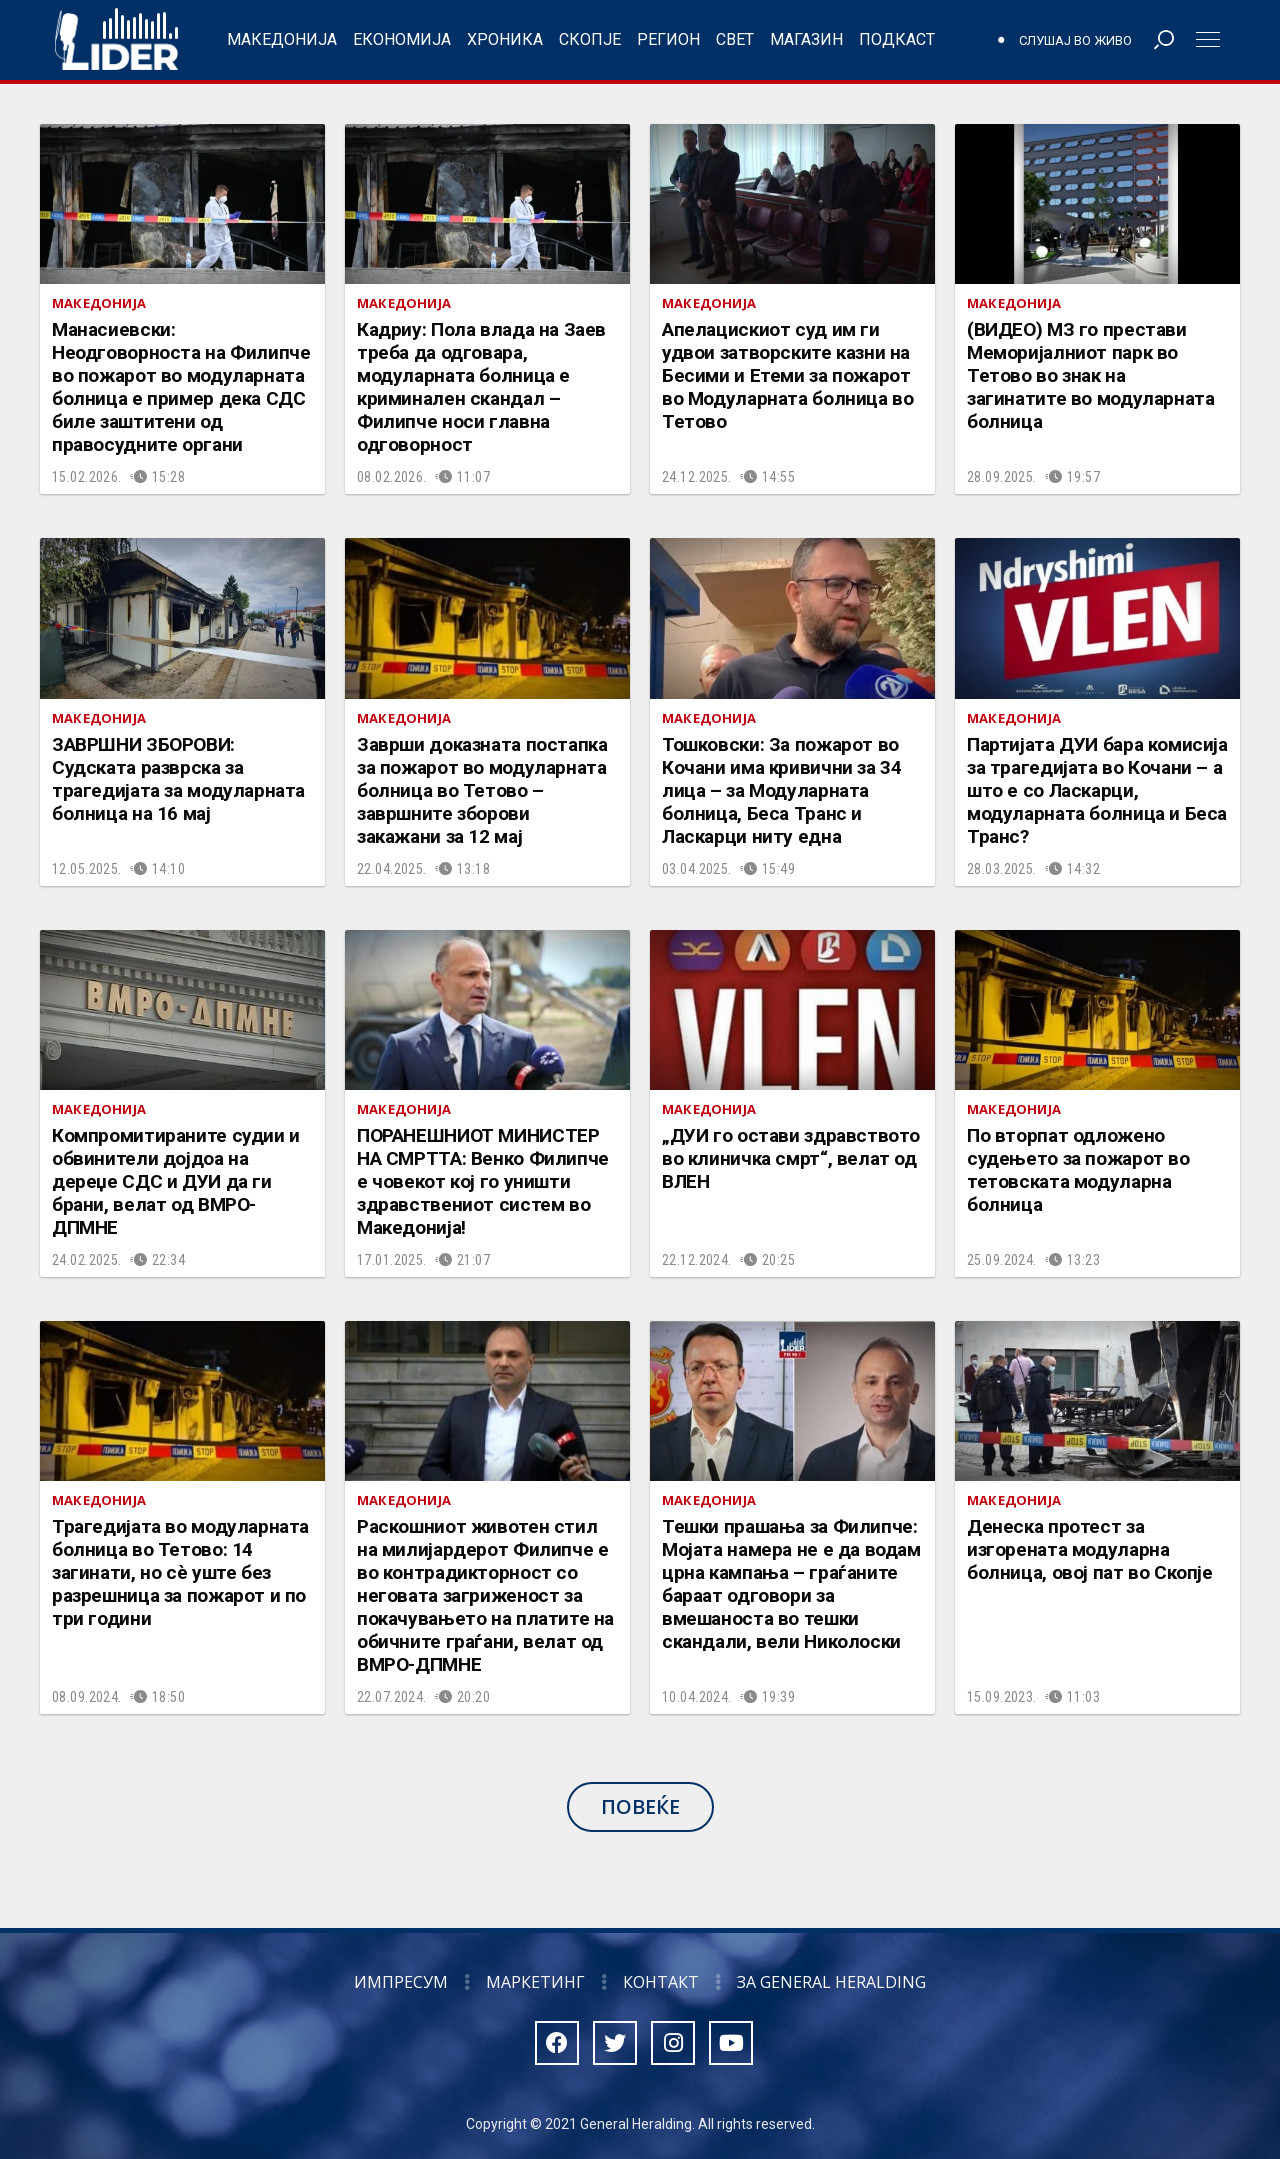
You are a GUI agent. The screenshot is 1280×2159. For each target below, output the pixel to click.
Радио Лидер (116, 40)
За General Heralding (831, 1982)
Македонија (282, 39)
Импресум (401, 1982)
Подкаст (897, 39)
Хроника (505, 39)
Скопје (590, 39)
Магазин (806, 39)
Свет (735, 39)
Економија (402, 39)
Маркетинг (535, 1982)
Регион (668, 39)
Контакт (661, 1982)
